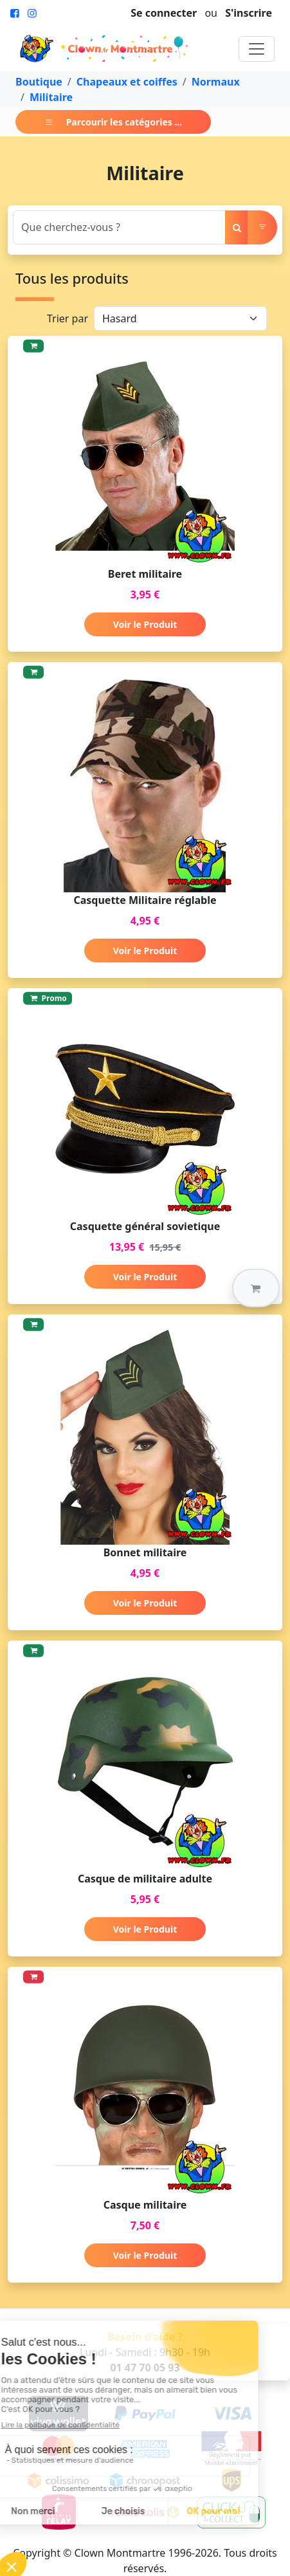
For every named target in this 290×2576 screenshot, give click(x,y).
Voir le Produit (145, 624)
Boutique (38, 82)
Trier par (67, 318)
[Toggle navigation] (257, 49)
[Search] (119, 227)
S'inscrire (248, 13)
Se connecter (164, 13)
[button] (256, 1288)
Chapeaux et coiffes (127, 82)
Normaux (216, 82)
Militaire (51, 97)
